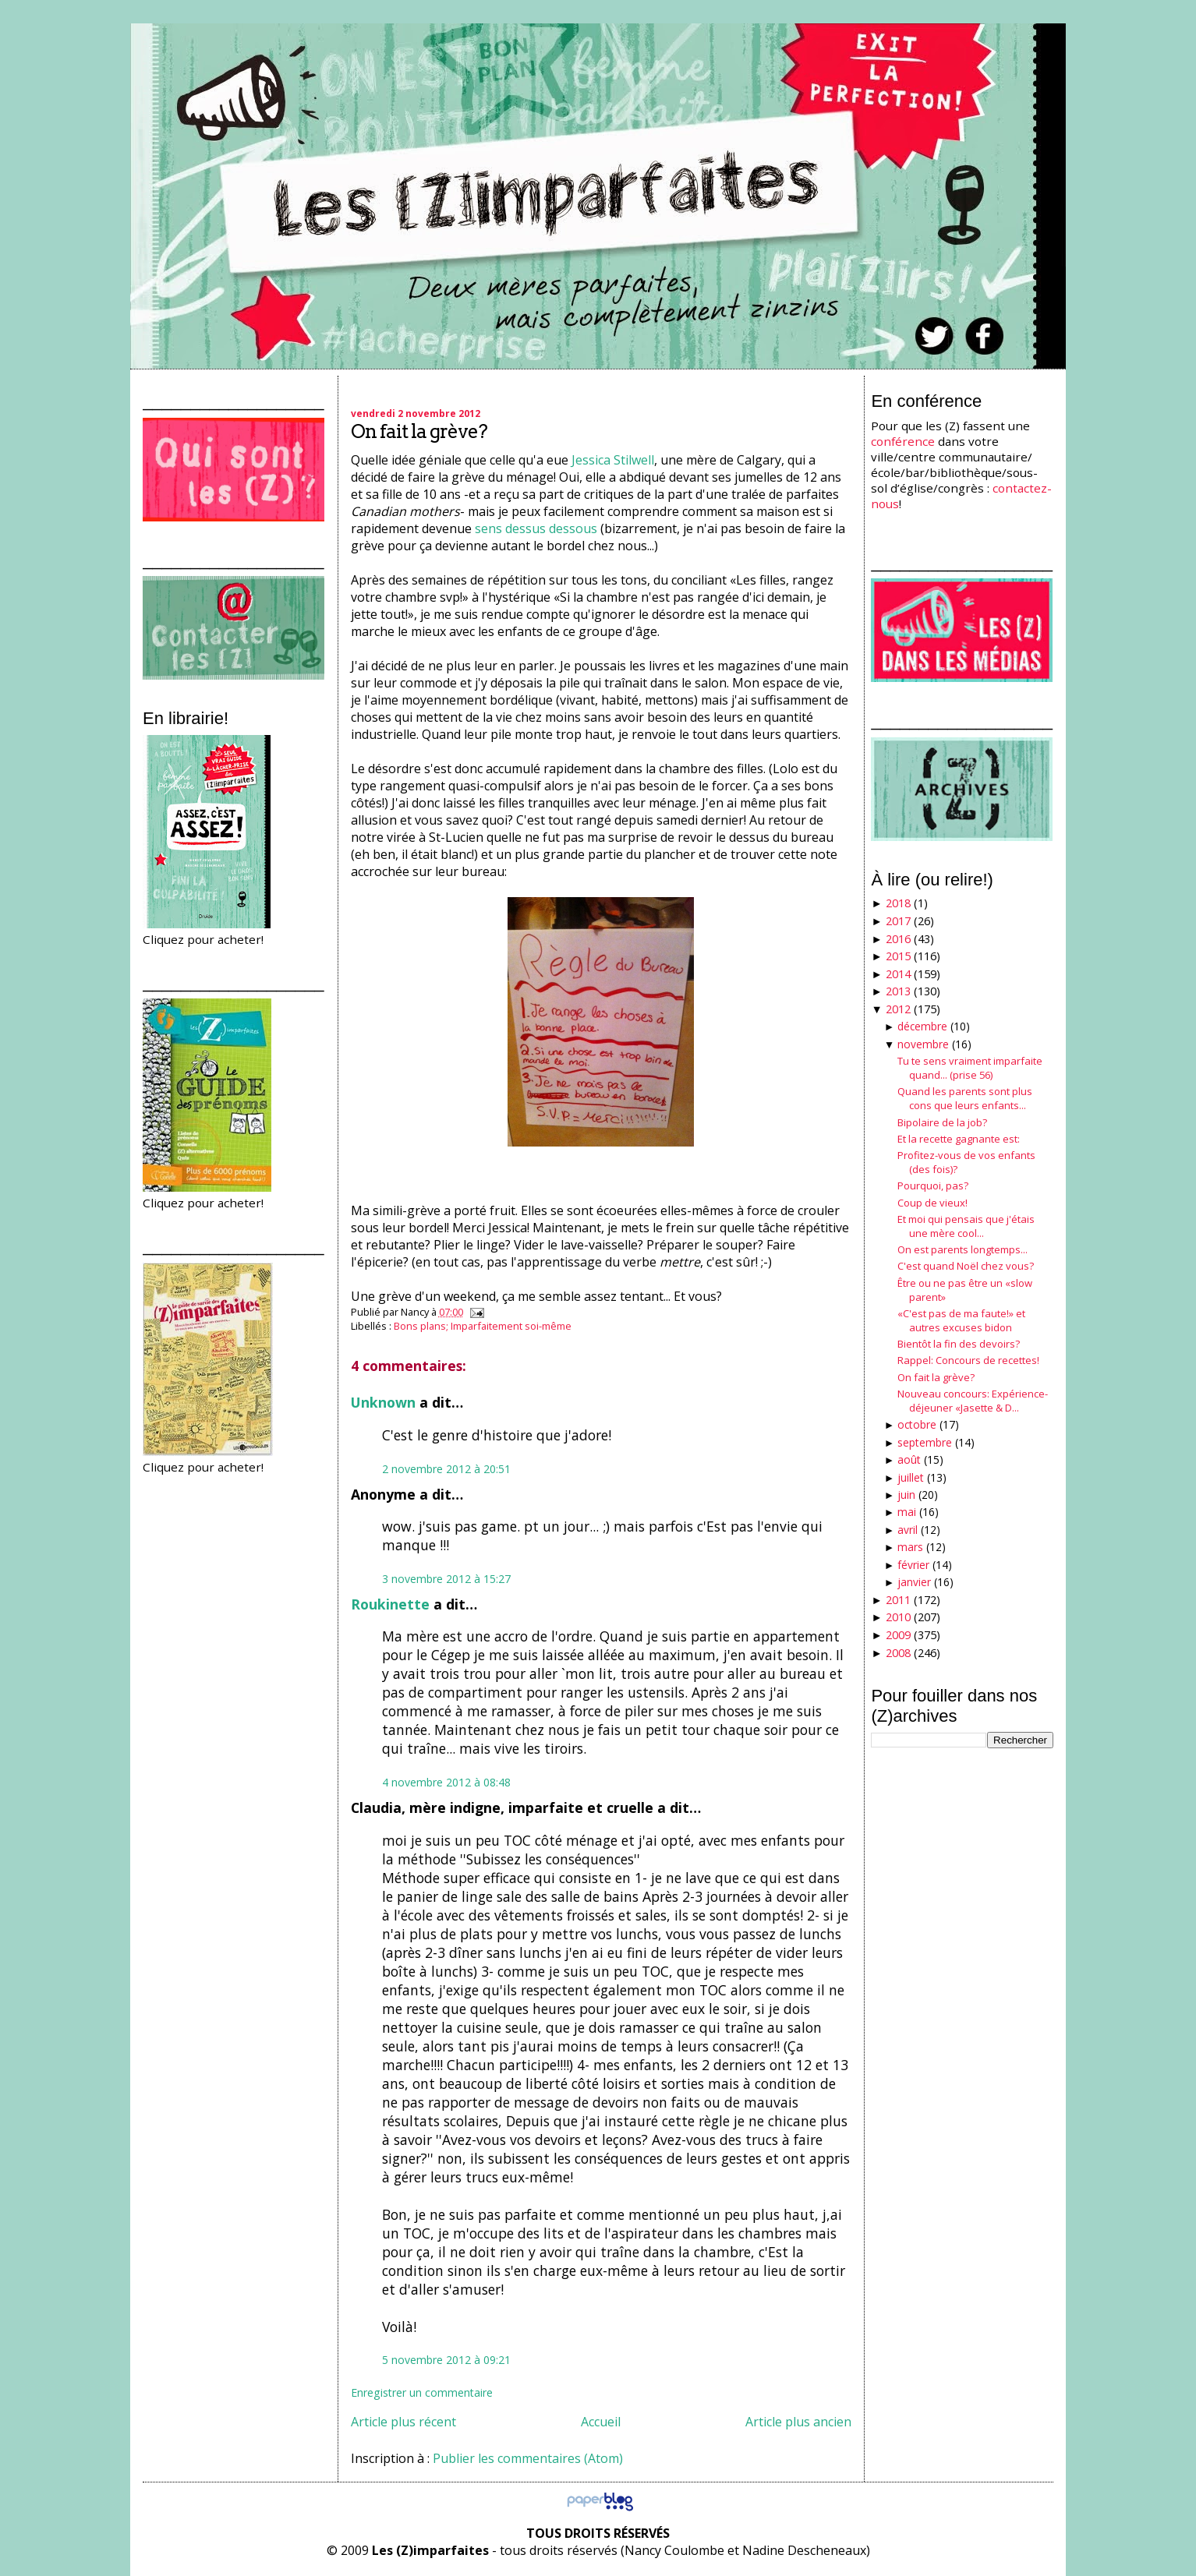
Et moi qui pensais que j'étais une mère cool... (966, 1226)
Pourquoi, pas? (932, 1185)
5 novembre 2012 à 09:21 (446, 2359)
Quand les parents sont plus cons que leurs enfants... (964, 1098)
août (909, 1459)
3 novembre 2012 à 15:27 (446, 1578)
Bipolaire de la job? (942, 1122)
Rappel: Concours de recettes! (968, 1360)
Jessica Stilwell (612, 459)
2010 (898, 1617)
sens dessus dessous (536, 528)
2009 (898, 1634)
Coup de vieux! (932, 1203)
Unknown (383, 1402)
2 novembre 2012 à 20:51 (446, 1468)
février (913, 1564)
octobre (916, 1424)
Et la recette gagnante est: (958, 1139)
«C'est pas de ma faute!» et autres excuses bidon (961, 1320)
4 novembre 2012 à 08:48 (446, 1782)
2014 (898, 973)
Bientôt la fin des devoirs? (958, 1344)
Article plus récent (403, 2421)
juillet (910, 1477)
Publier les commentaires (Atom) (528, 2458)
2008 (898, 1652)
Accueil (601, 2421)
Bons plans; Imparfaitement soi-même (482, 1326)
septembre (924, 1442)
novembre (923, 1044)
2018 (898, 903)
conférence (903, 441)
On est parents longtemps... (962, 1249)
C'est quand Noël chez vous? (965, 1266)
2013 (898, 991)
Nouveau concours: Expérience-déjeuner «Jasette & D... (972, 1401)
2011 (898, 1599)
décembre (922, 1026)
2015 (898, 956)
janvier (914, 1581)
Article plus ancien (798, 2421)
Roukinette (390, 1604)
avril (907, 1529)
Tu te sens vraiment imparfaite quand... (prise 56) (969, 1068)
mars (910, 1546)
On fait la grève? (419, 431)
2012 (898, 1009)
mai (906, 1511)
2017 (898, 920)
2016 (898, 938)
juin (906, 1494)
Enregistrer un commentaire (422, 2392)
